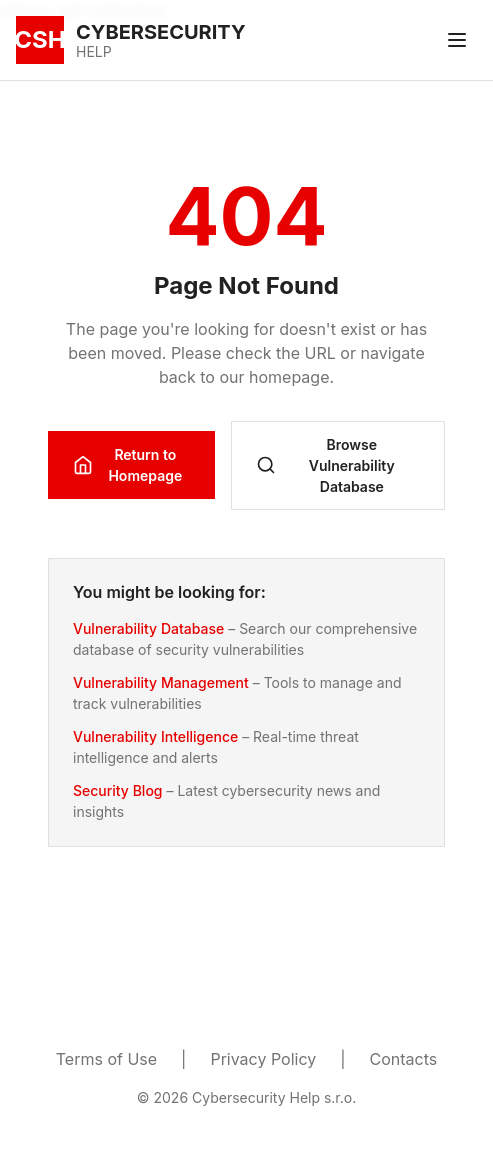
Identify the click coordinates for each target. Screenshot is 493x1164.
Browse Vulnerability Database (325, 465)
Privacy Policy (263, 1059)
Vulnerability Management (161, 682)
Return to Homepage (127, 465)
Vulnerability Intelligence (155, 736)
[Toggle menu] (457, 40)
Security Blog (118, 790)
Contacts (404, 1059)
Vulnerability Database (148, 628)
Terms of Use (106, 1059)
